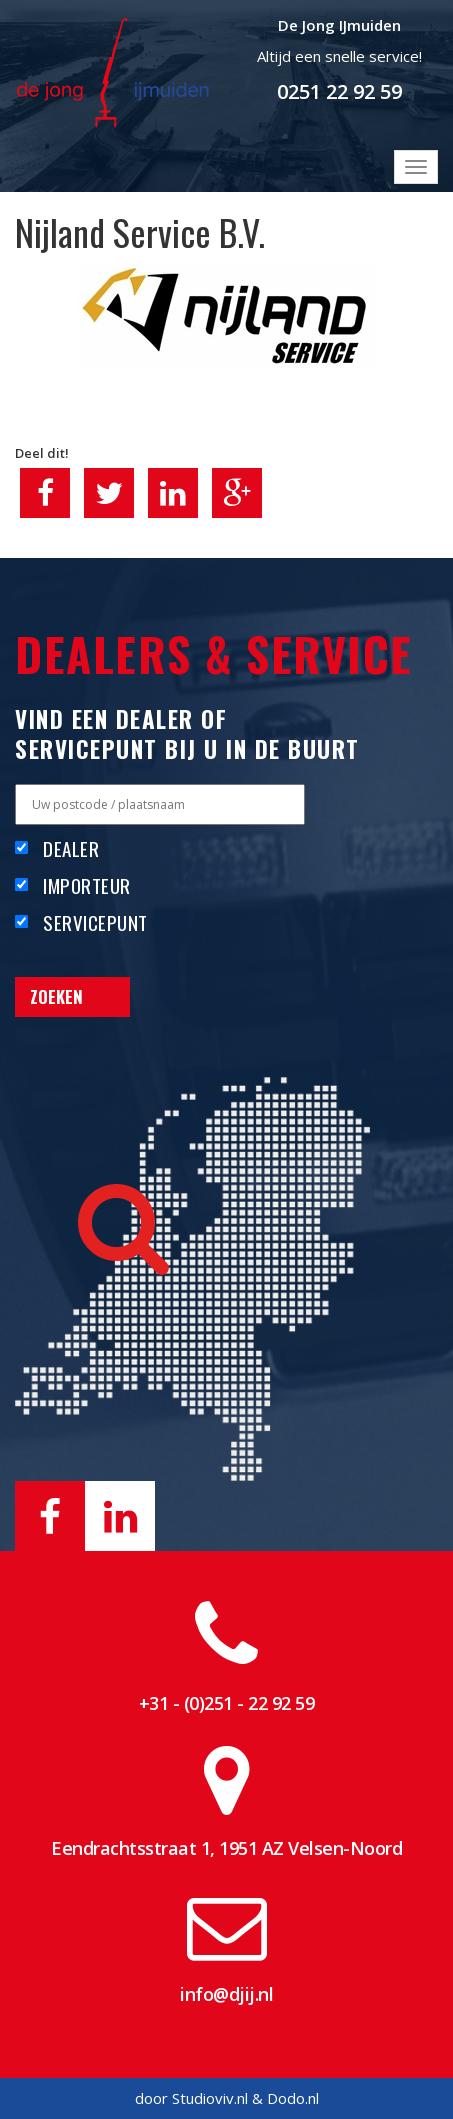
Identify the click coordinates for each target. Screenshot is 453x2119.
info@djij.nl (226, 1994)
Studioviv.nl (210, 2098)
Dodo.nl (293, 2098)
